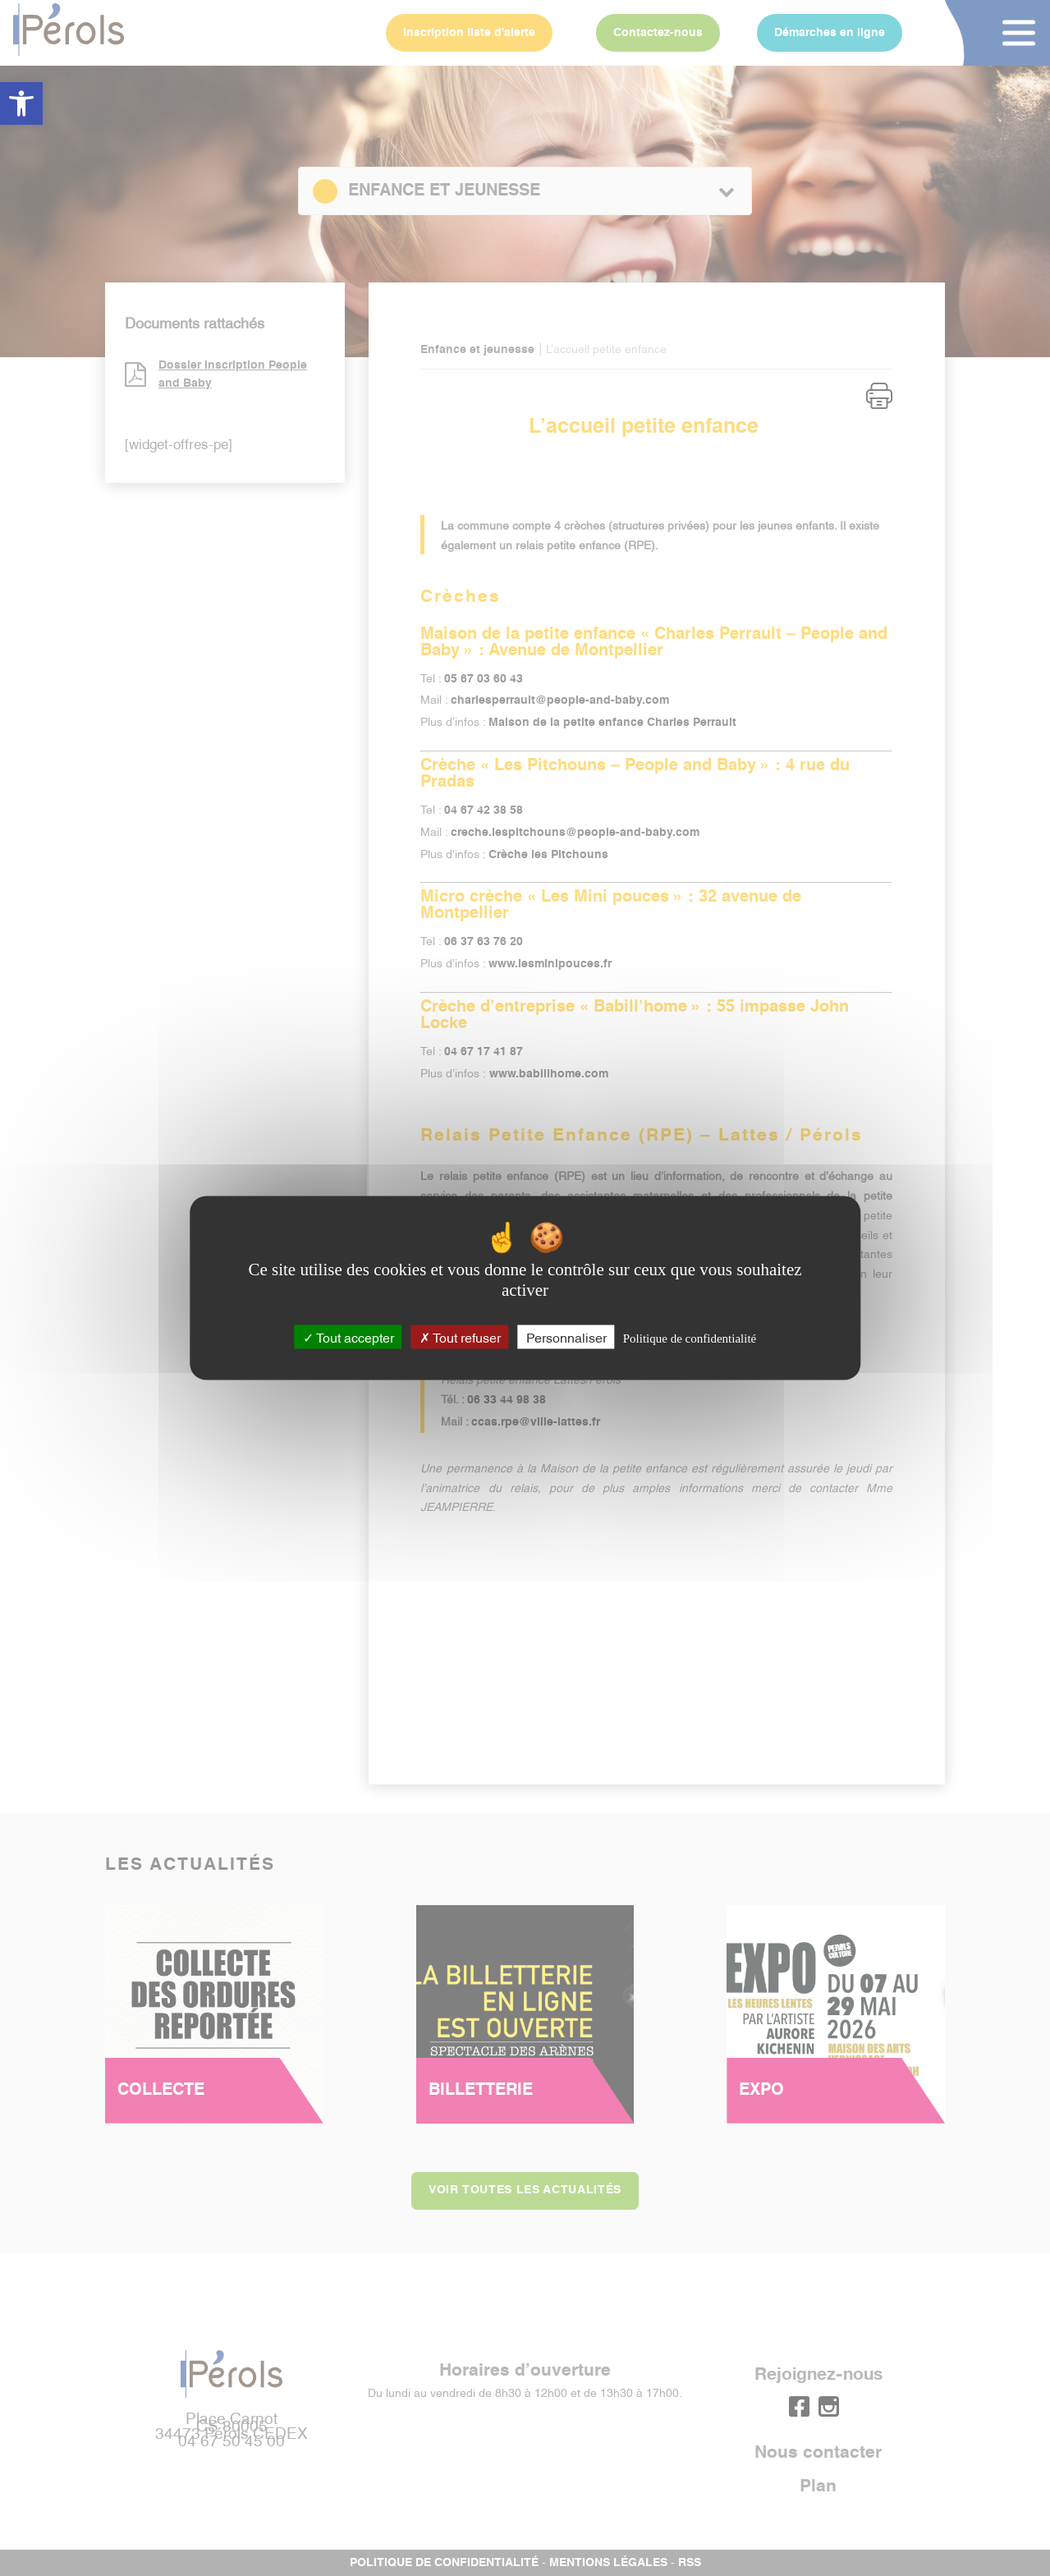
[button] (21, 103)
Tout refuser (460, 1337)
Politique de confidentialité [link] (689, 1338)
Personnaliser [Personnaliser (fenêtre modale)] (566, 1337)
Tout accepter (348, 1337)
